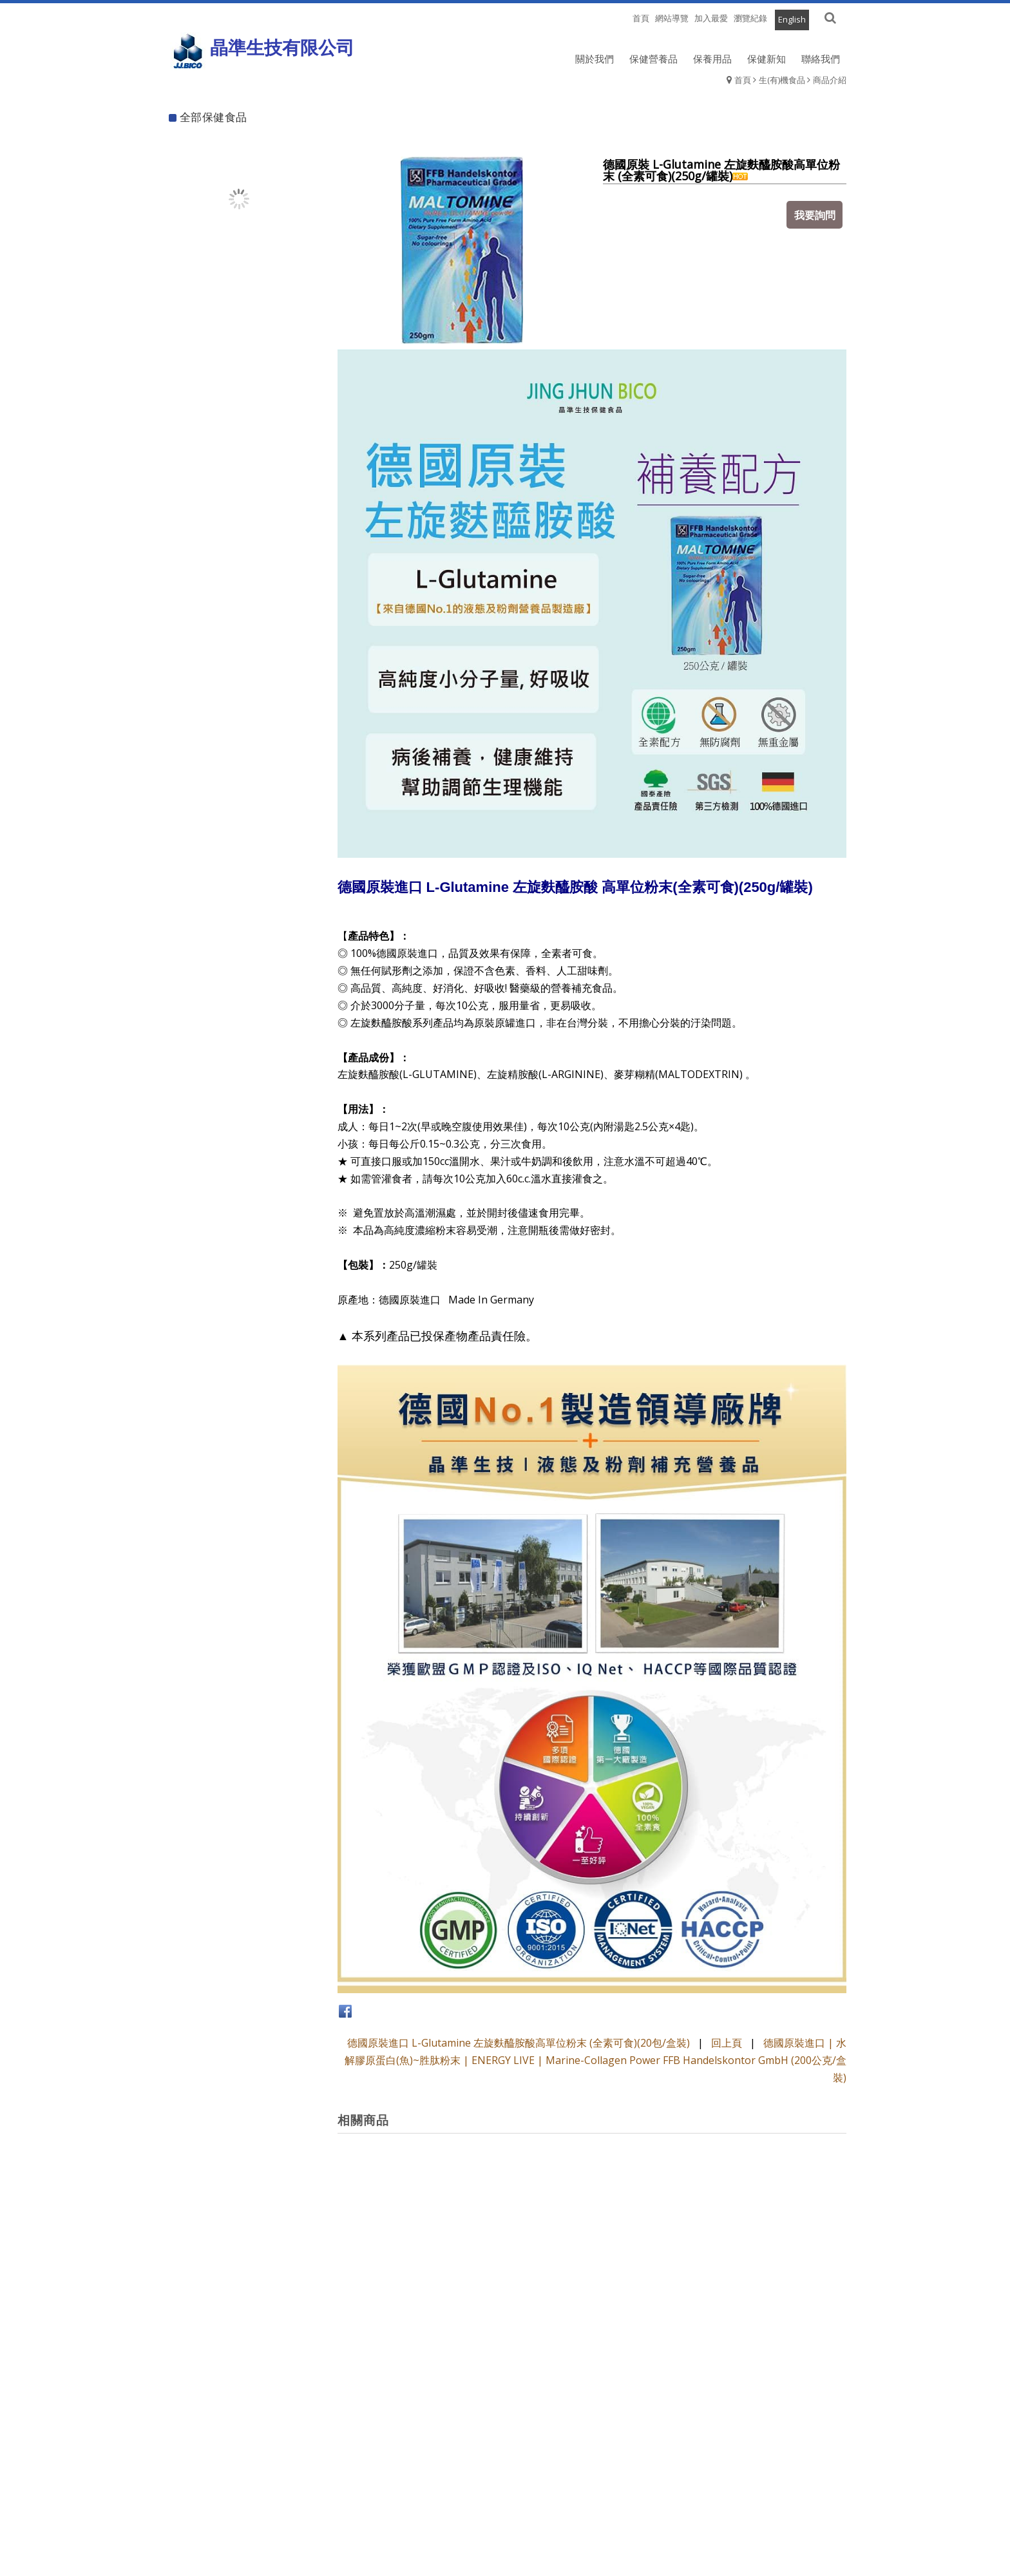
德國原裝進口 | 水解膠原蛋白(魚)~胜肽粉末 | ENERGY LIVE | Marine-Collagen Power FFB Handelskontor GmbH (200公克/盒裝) (595, 2060)
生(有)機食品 (782, 80)
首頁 (742, 80)
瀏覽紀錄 (750, 18)
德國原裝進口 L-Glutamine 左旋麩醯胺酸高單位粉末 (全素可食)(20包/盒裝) (518, 2043)
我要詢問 (817, 213)
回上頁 (726, 2043)
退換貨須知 (505, 2527)
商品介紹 (829, 80)
